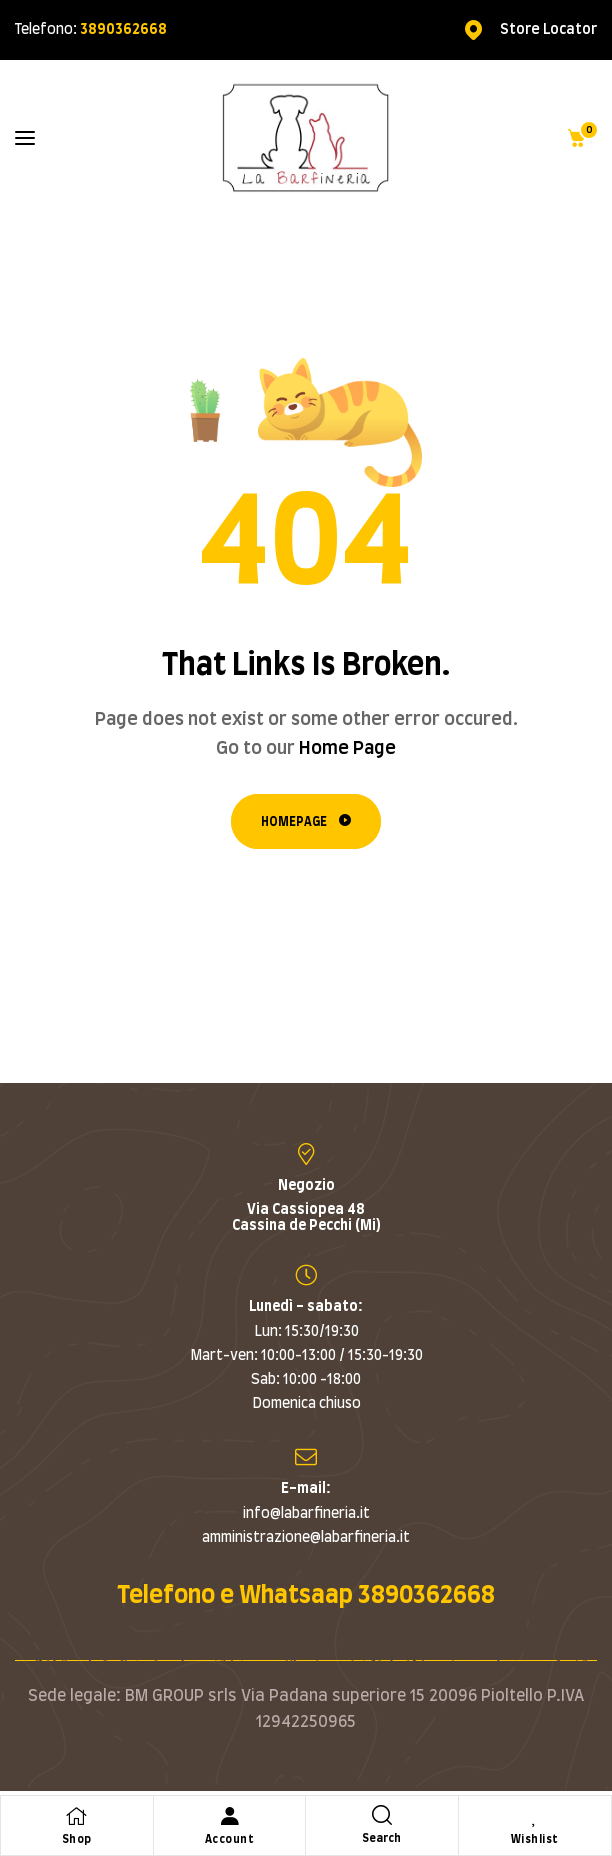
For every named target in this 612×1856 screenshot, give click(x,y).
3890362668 (123, 30)
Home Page (347, 749)
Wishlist (535, 1839)
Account (230, 1839)
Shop (77, 1839)
